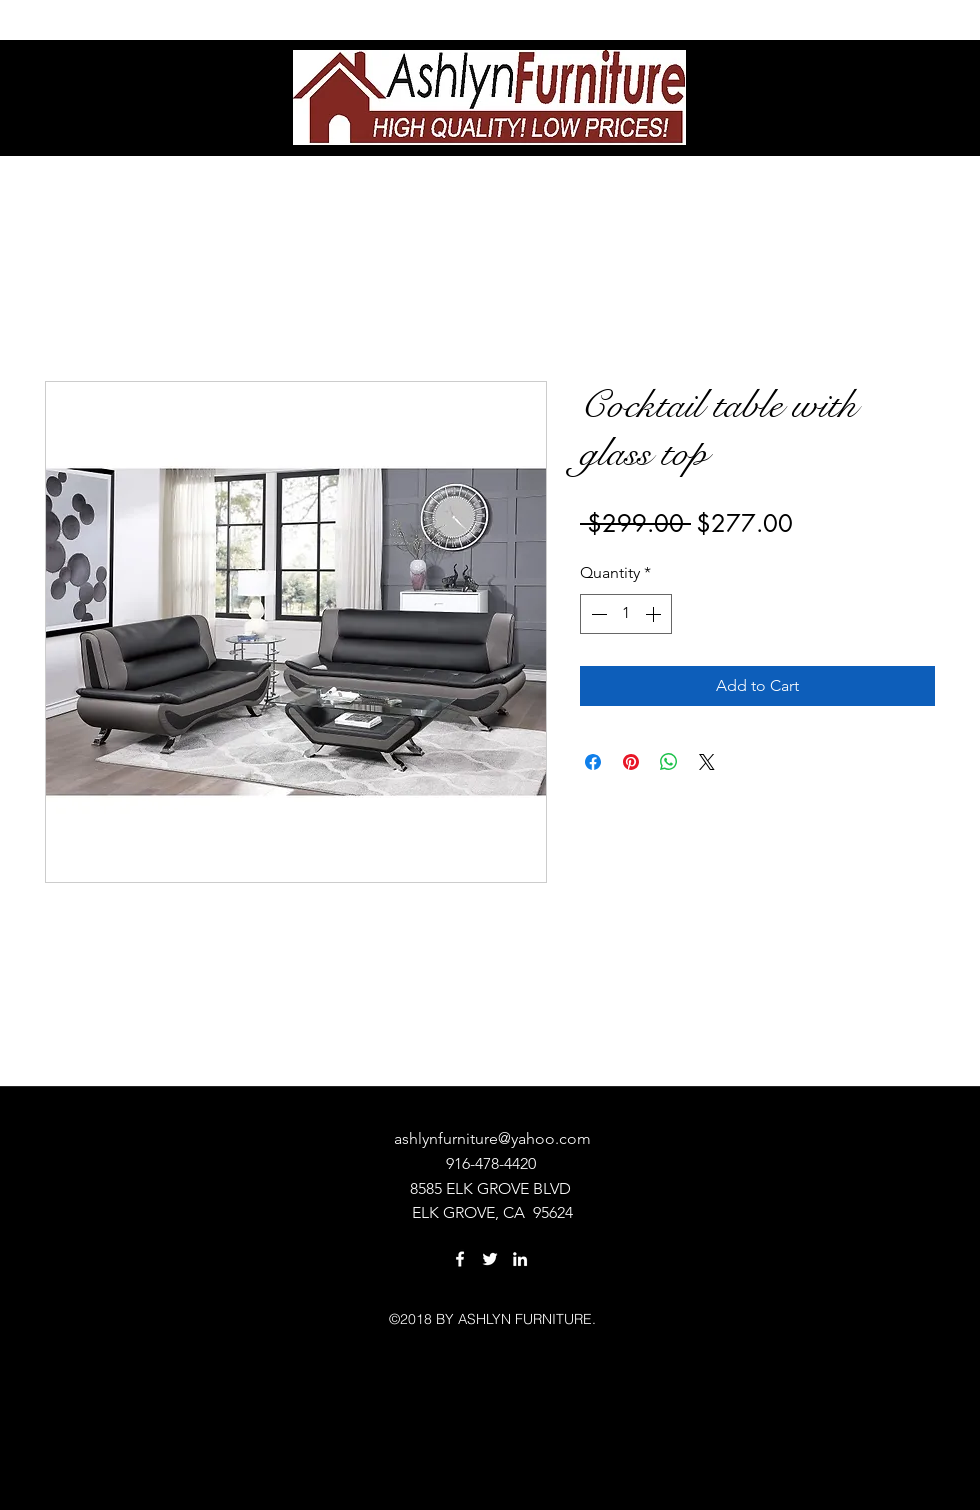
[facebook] (460, 1259)
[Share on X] (707, 762)
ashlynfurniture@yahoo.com (492, 1138)
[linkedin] (520, 1259)
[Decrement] (597, 614)
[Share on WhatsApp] (669, 762)
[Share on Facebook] (593, 762)
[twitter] (490, 1259)
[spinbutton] (626, 614)
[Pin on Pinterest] (631, 762)
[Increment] (655, 614)
